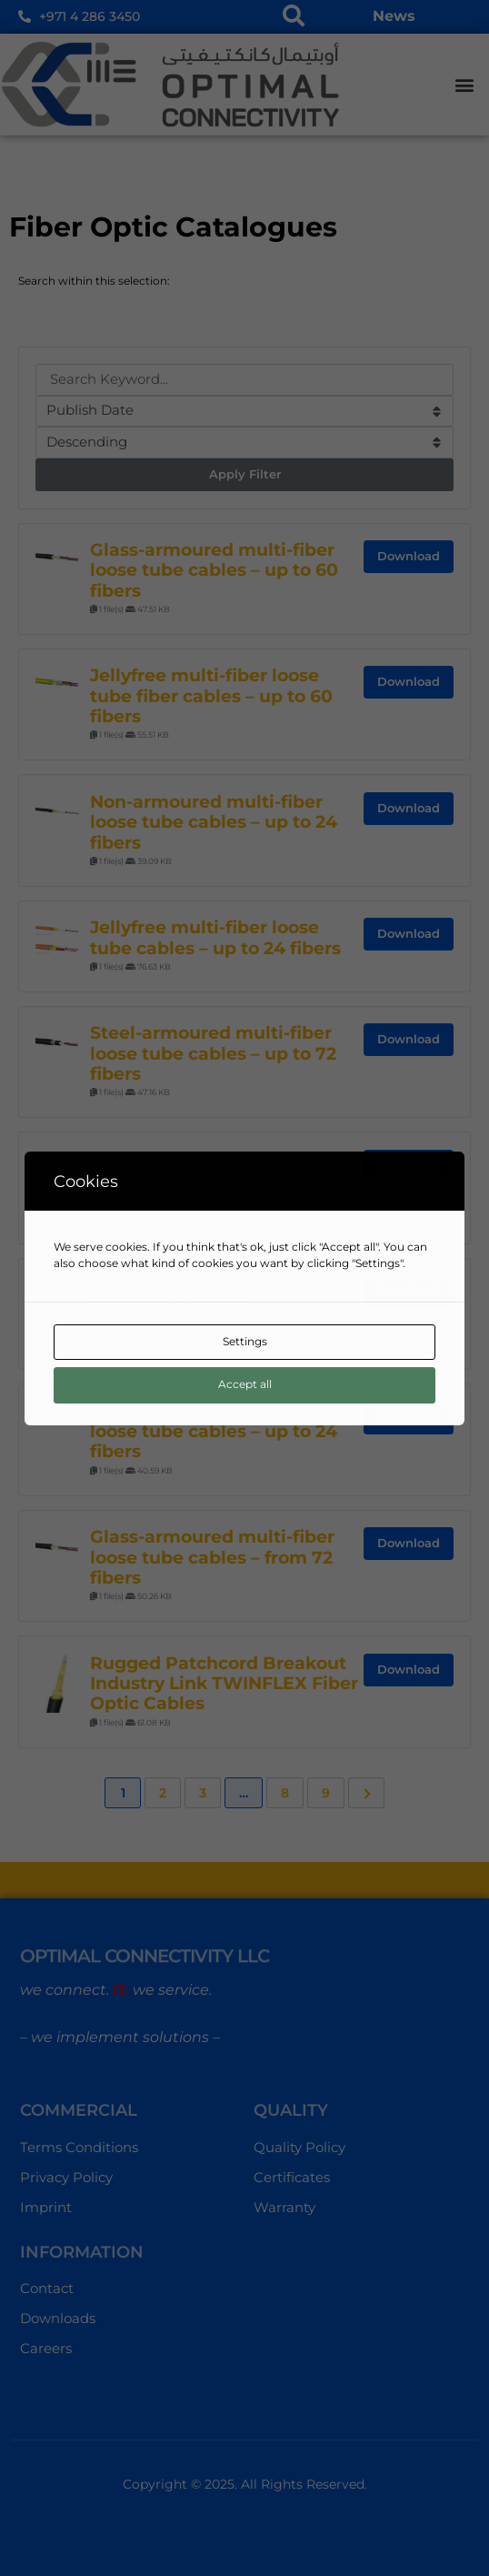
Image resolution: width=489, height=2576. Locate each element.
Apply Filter (245, 474)
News (394, 16)
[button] (465, 84)
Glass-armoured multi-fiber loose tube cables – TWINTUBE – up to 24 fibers (213, 1305)
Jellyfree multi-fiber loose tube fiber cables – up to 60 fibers (211, 696)
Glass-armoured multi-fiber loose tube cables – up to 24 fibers (213, 1432)
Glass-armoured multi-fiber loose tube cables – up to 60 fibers (214, 570)
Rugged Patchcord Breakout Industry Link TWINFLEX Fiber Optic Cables (224, 1684)
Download (408, 555)
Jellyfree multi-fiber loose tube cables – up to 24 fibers (215, 937)
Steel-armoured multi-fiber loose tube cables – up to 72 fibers (213, 1053)
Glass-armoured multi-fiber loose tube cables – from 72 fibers (212, 1557)
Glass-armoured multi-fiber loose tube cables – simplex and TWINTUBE (212, 1180)
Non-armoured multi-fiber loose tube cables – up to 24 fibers (213, 822)
